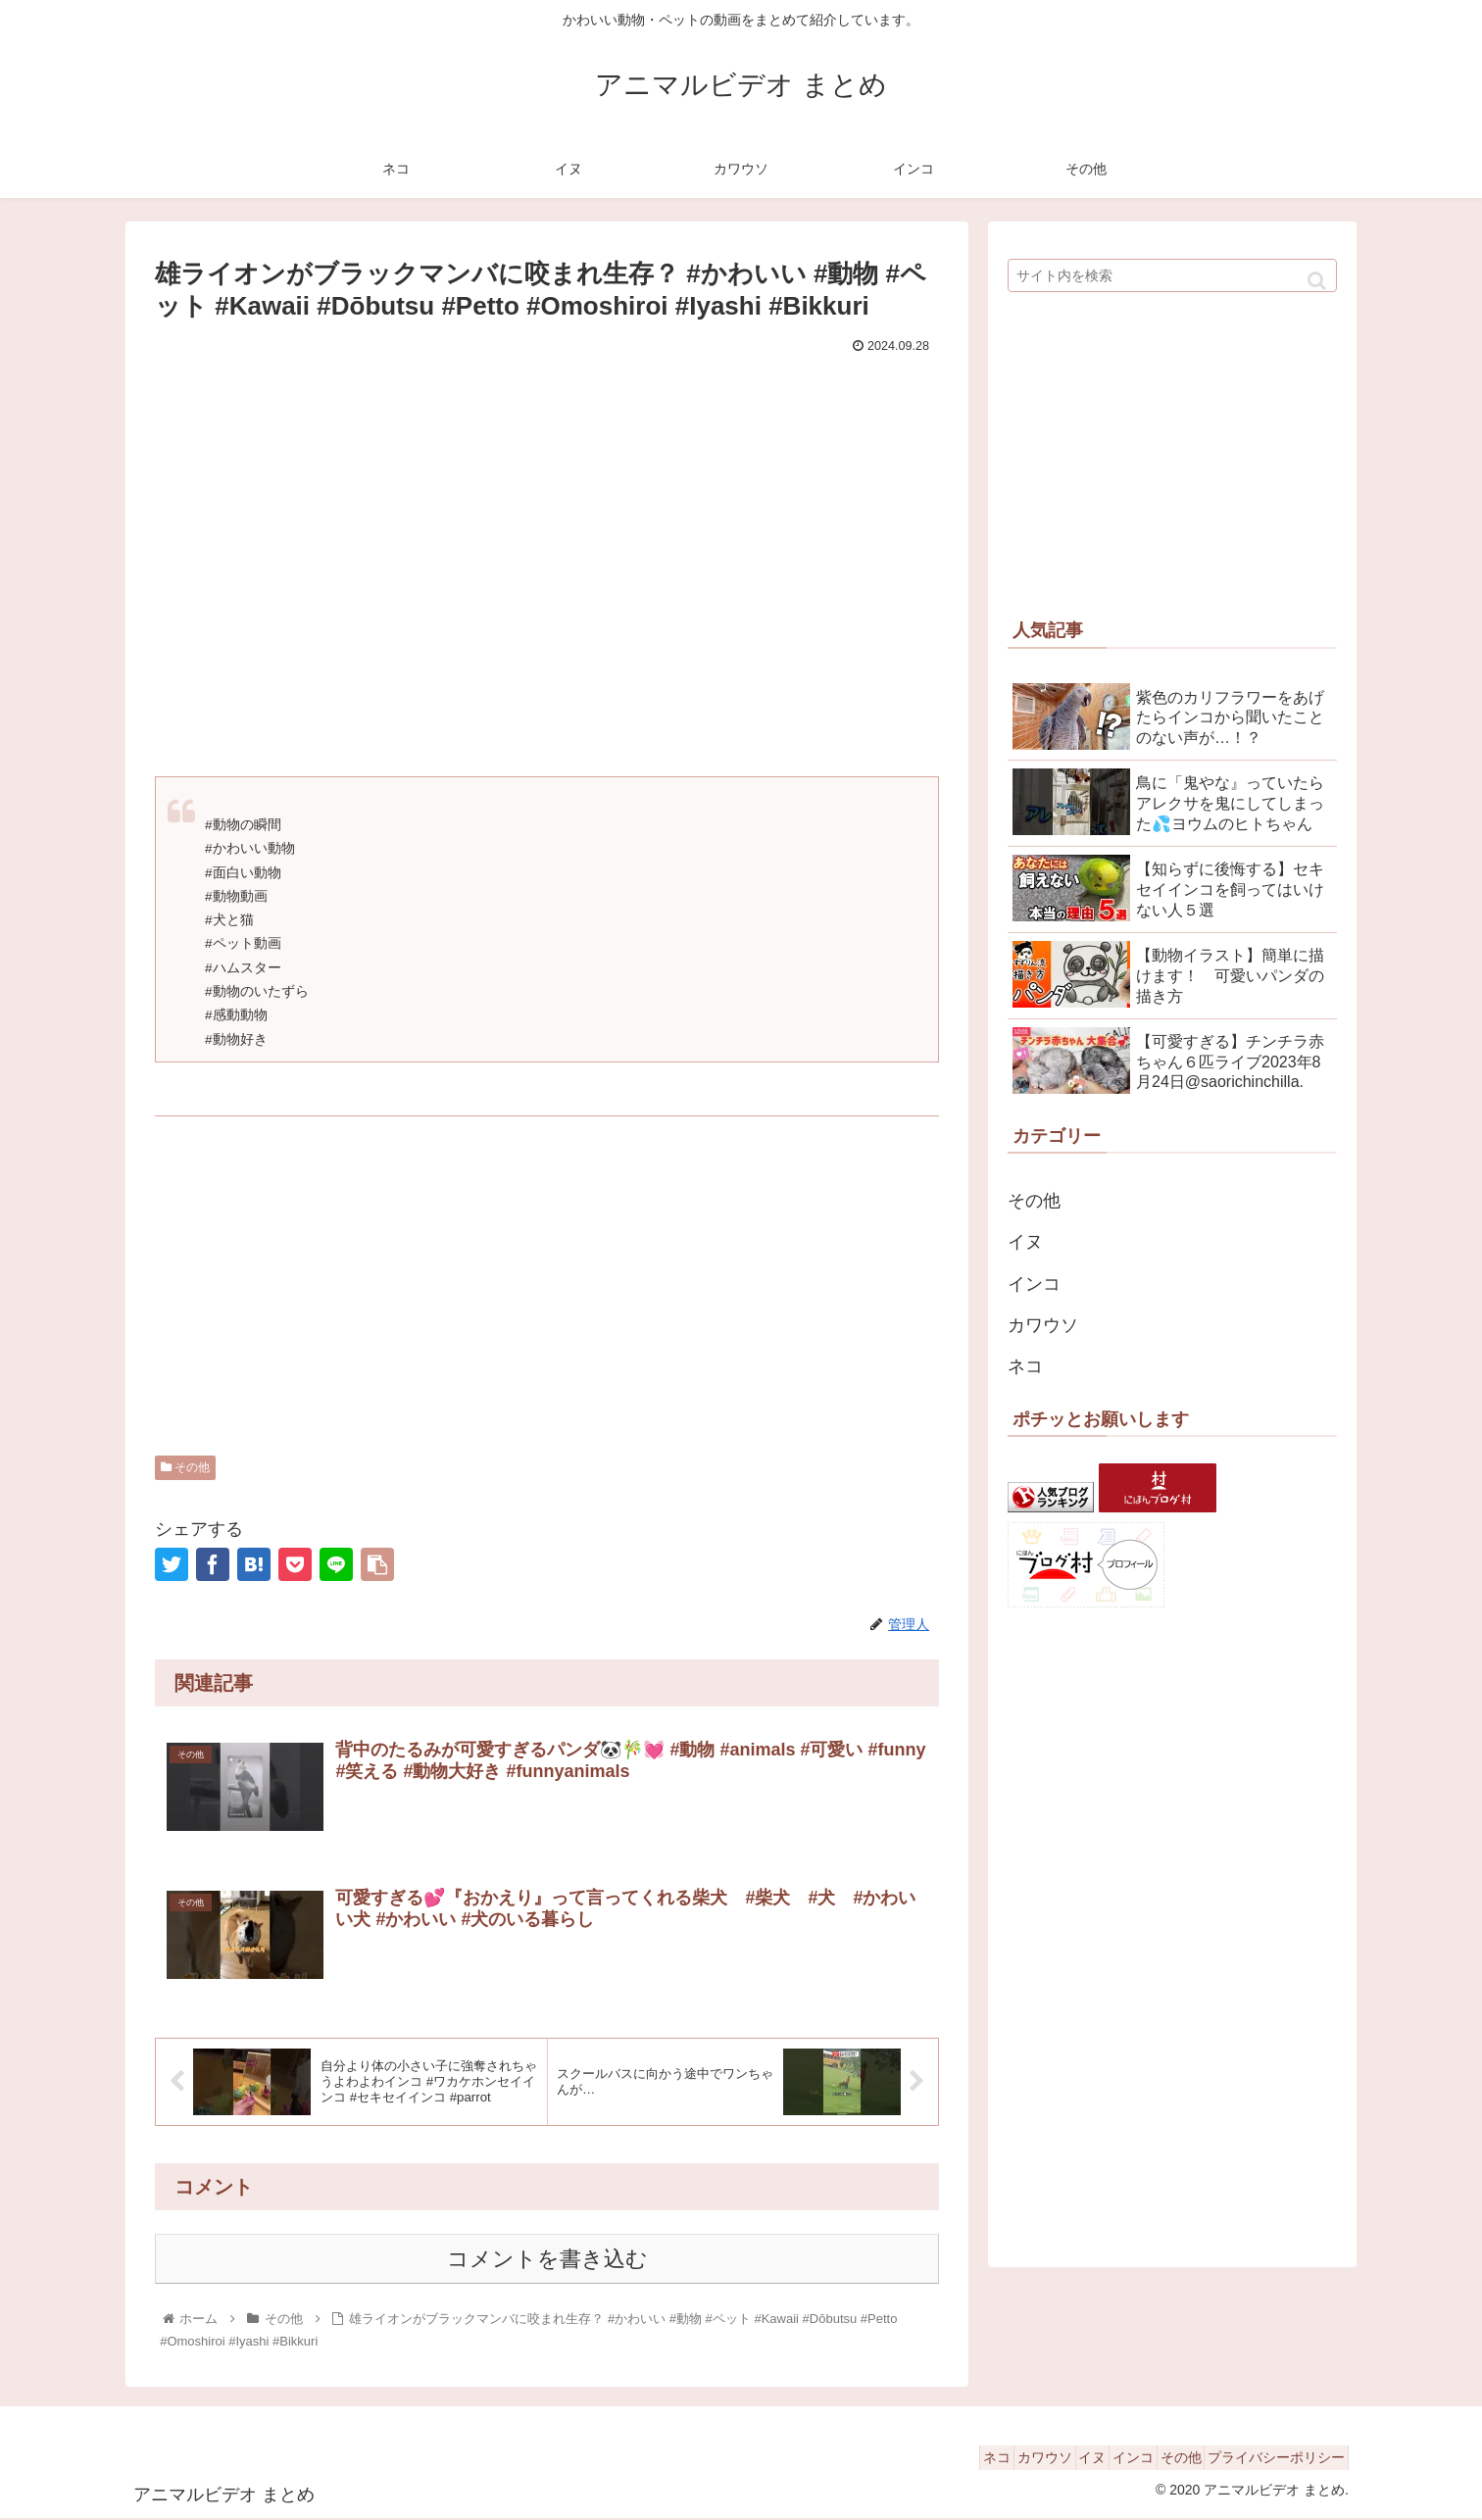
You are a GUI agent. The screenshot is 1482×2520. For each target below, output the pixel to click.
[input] (1172, 275)
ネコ (1025, 1366)
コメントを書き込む (547, 2260)
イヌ (1025, 1242)
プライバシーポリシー (1269, 2459)
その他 (185, 1467)
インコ (1034, 1284)
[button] (1317, 281)
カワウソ (1043, 1325)
